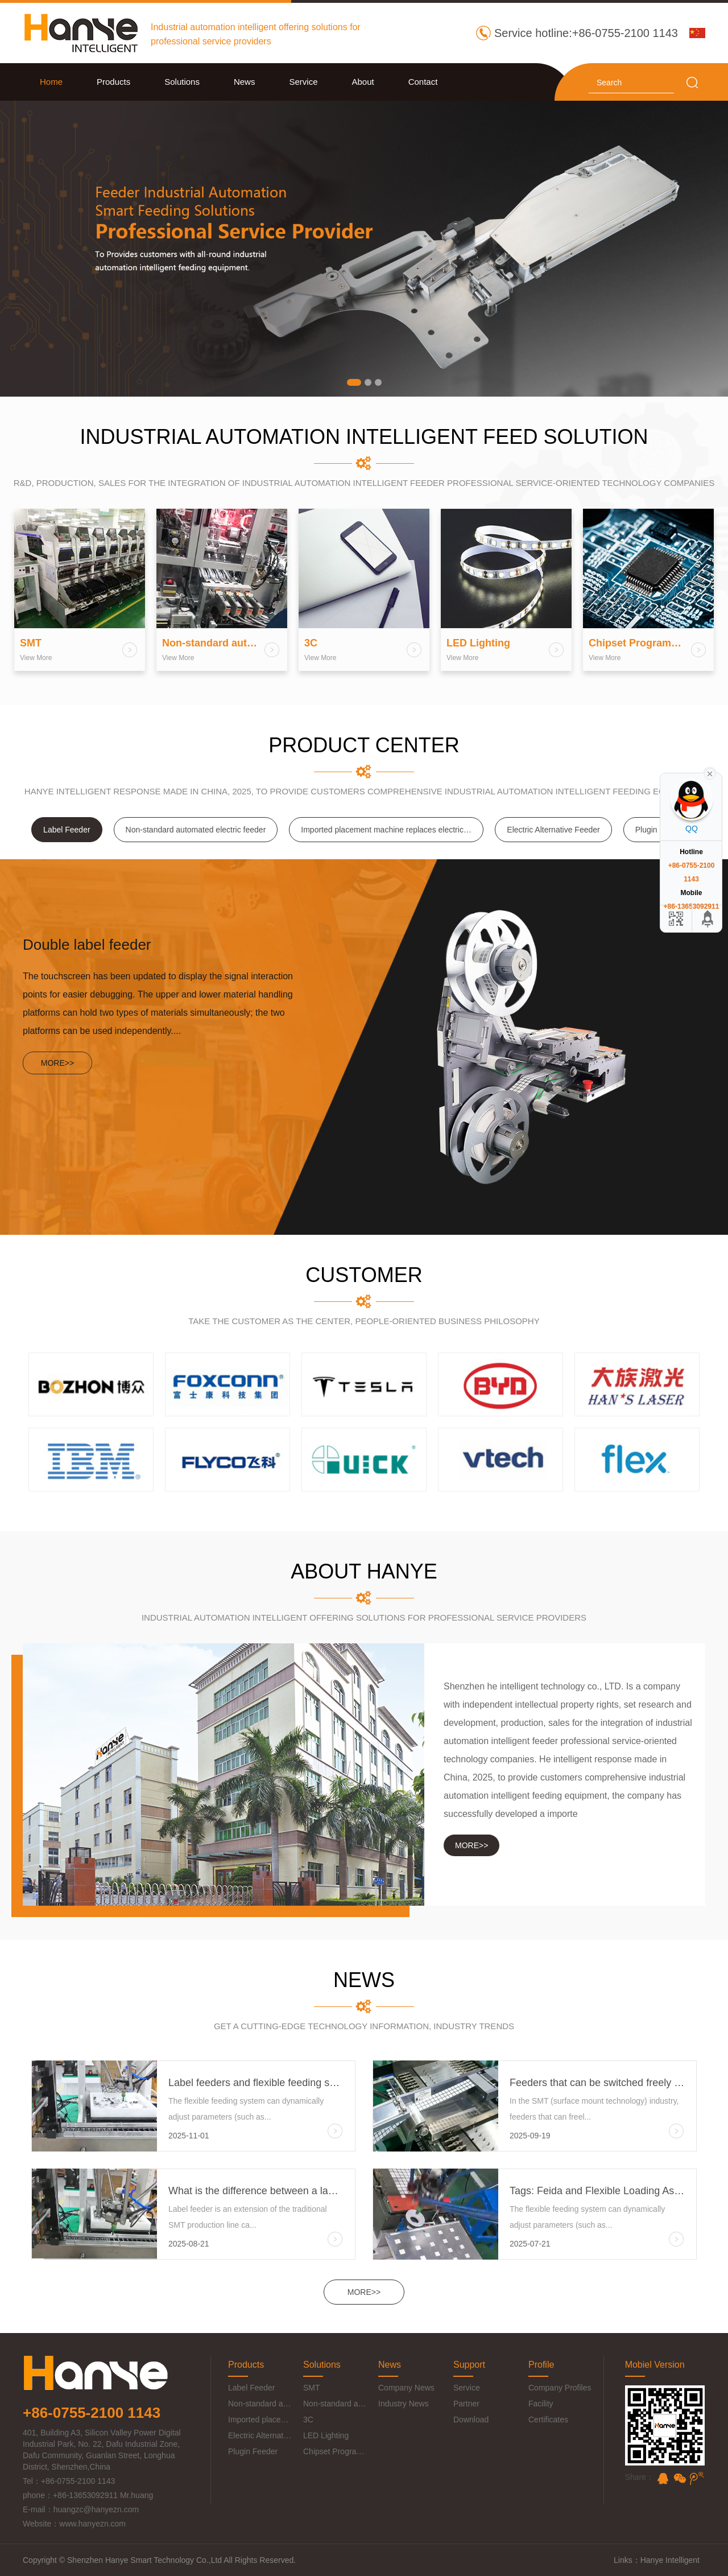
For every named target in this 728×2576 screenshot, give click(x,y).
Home (51, 81)
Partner (466, 2403)
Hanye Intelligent (670, 2560)
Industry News (403, 2403)
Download (471, 2419)
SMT (311, 2387)
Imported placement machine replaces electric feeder (392, 829)
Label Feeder (66, 829)
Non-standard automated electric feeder (196, 829)
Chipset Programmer (335, 2451)
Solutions (182, 81)
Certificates (548, 2419)
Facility (540, 2403)
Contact (423, 81)
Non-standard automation (335, 2403)
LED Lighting (326, 2435)
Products (113, 81)
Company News (406, 2387)
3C (308, 2419)
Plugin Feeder (253, 2451)
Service (303, 81)
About (362, 81)
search (692, 82)
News (244, 81)
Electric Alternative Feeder (553, 829)
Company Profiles (560, 2387)
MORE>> (364, 2292)
